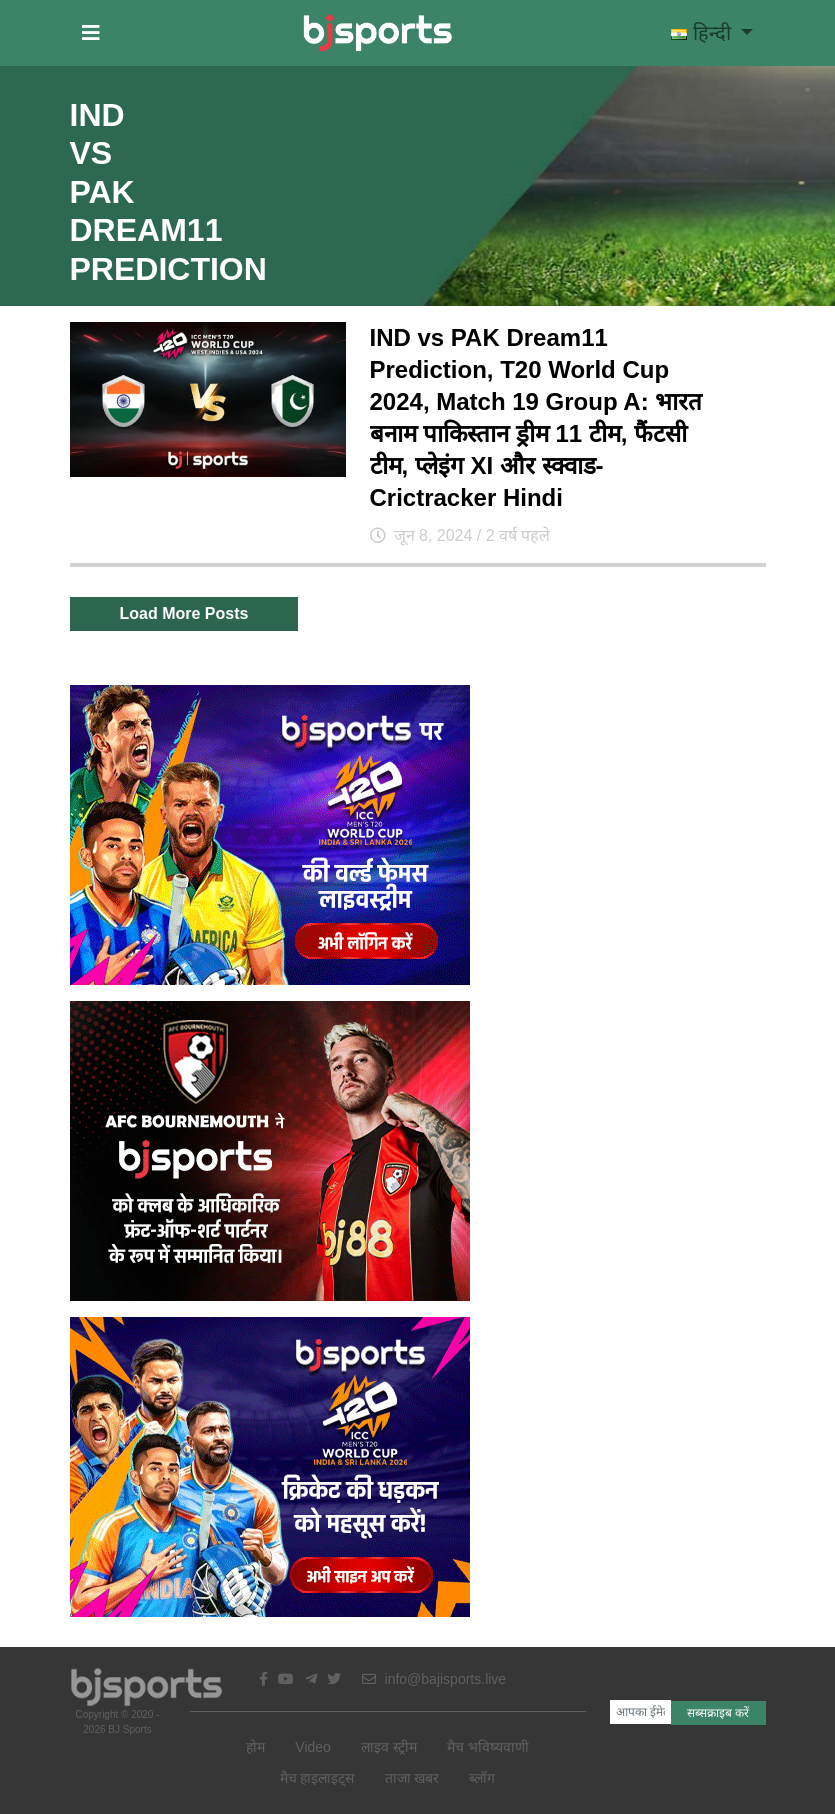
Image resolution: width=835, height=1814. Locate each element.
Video (313, 1747)
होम (255, 1747)
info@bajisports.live (434, 1679)
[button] (91, 33)
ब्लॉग (482, 1778)
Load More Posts (184, 613)
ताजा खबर (412, 1778)
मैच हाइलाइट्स (317, 1778)
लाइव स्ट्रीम (389, 1747)
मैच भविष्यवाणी (488, 1747)
